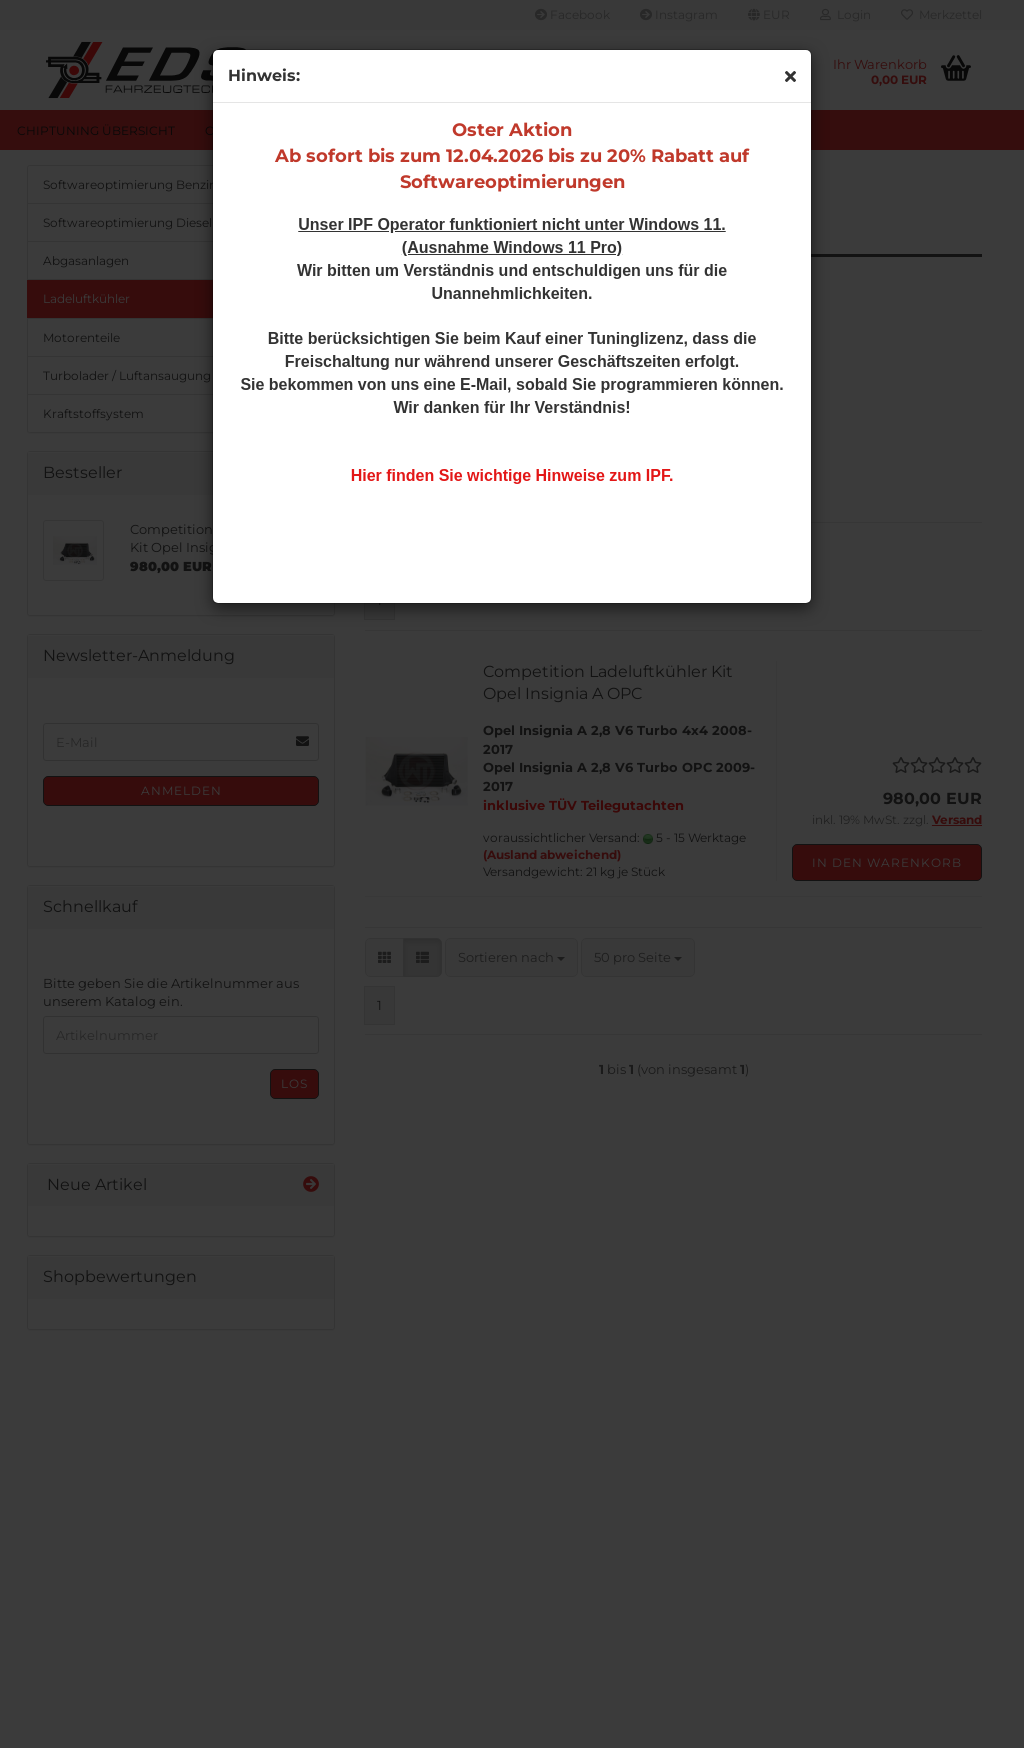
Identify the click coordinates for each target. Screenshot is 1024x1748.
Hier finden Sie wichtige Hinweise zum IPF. (512, 475)
